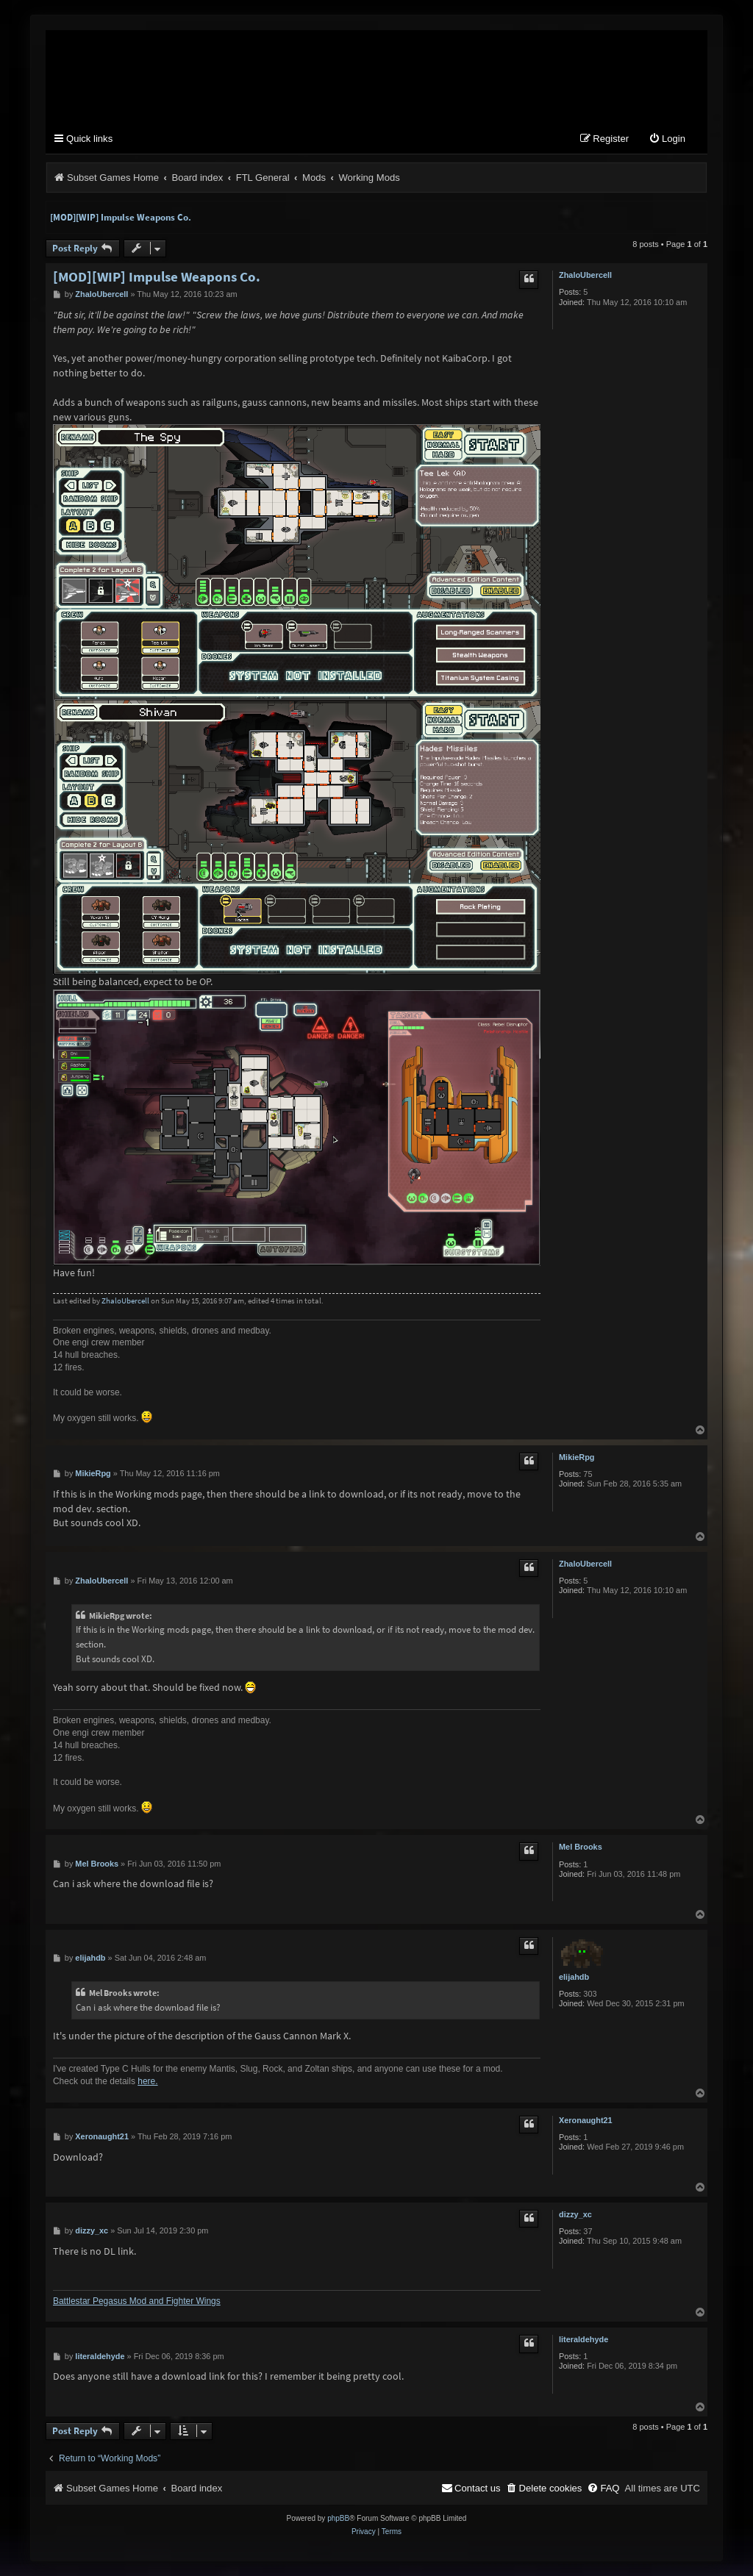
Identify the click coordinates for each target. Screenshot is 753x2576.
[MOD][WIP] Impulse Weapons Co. (120, 217)
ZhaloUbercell (585, 275)
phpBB (338, 2518)
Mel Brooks (580, 1846)
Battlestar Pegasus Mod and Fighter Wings (137, 2301)
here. (147, 2081)
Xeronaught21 (586, 2120)
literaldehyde (583, 2339)
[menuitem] (667, 139)
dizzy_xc (575, 2214)
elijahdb (574, 1976)
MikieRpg (576, 1457)
